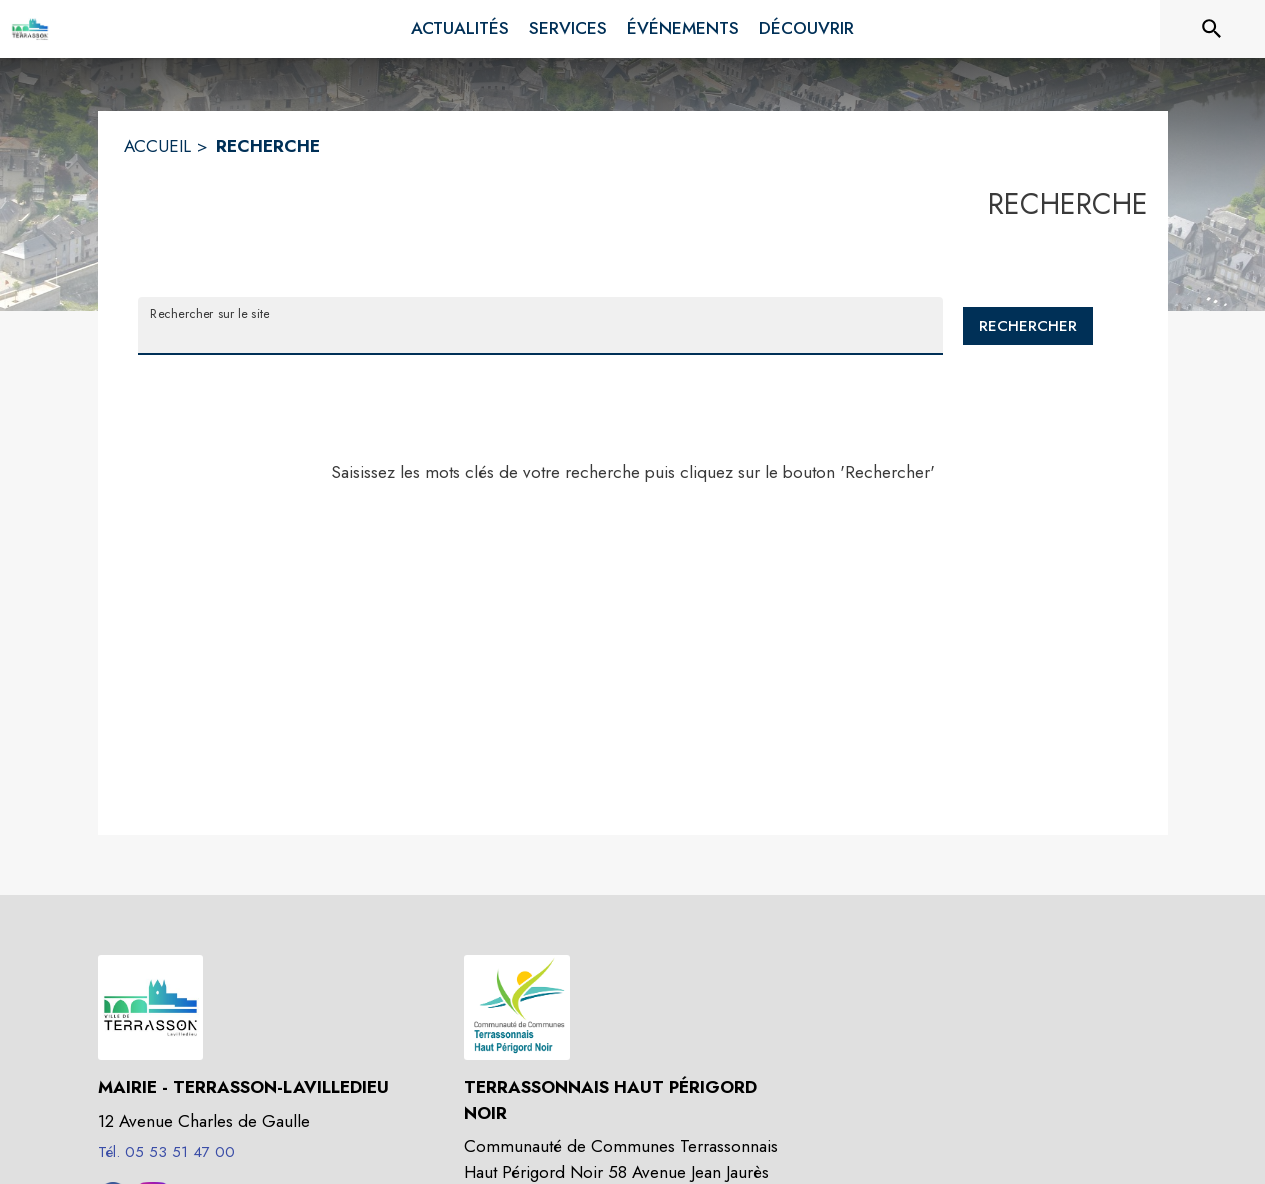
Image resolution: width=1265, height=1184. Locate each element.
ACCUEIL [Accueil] (157, 146)
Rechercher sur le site (209, 313)
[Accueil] (30, 29)
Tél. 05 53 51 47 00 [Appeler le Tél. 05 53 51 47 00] (166, 1152)
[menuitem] (460, 29)
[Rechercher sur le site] (1212, 29)
